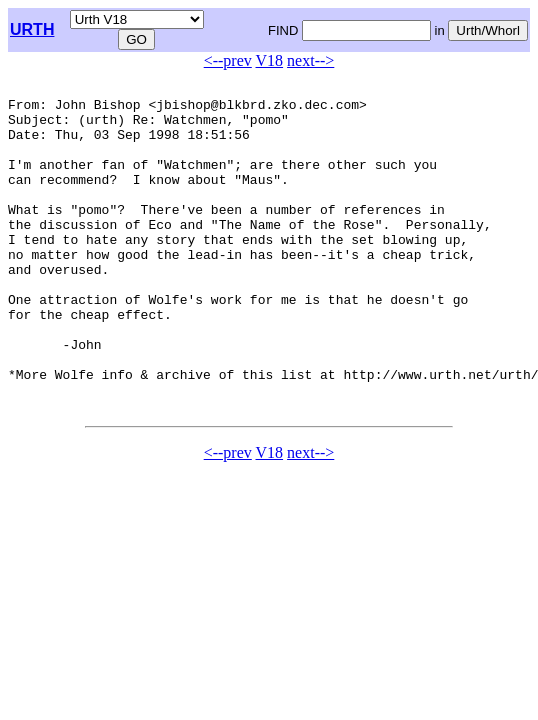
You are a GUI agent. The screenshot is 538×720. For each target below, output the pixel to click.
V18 (270, 60)
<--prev (228, 60)
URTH (32, 29)
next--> (310, 60)
